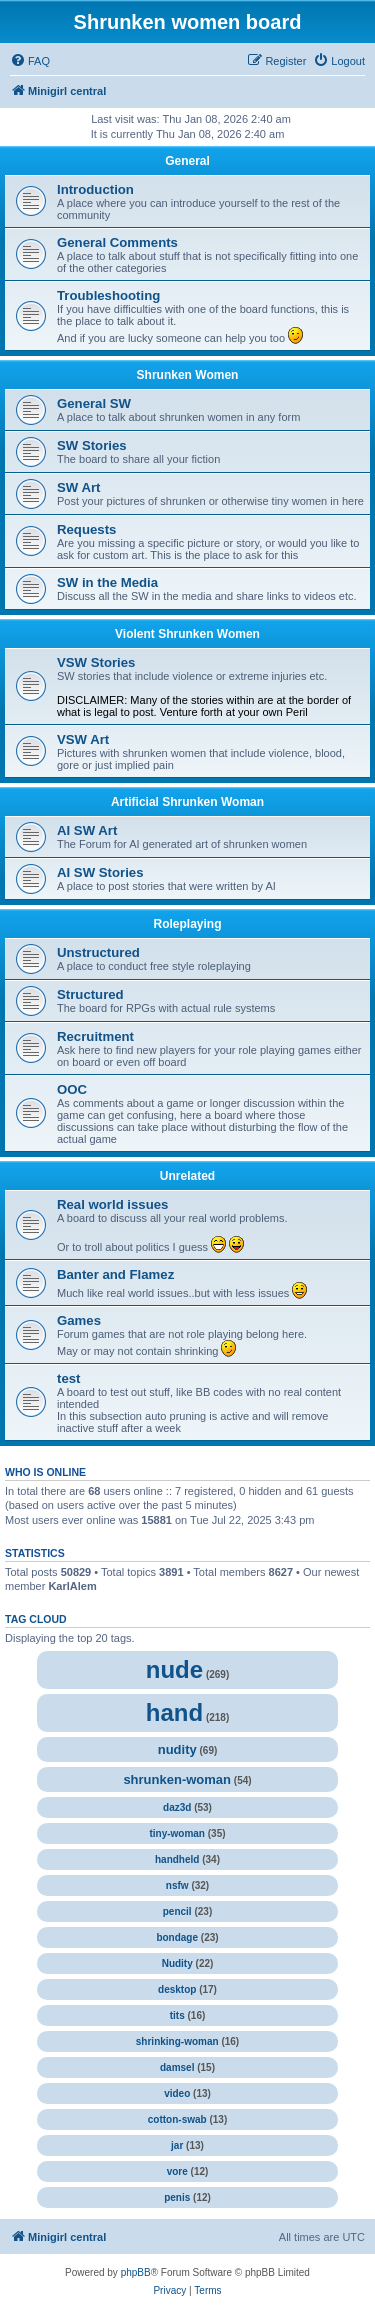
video (177, 2093)
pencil (177, 1911)
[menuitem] (30, 61)
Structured (90, 994)
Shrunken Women (188, 375)
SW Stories (92, 445)
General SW (94, 403)
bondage (177, 1937)
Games (79, 1320)
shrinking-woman (177, 2041)
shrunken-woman (177, 1779)
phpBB (136, 2272)
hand (174, 1712)
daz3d (177, 1807)
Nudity (177, 1963)
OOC (72, 1089)
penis (177, 2197)
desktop (177, 1989)
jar (177, 2145)
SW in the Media (107, 582)
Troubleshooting (108, 295)
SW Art (78, 487)
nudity (177, 1749)
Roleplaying (187, 924)
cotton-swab (177, 2119)
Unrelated (187, 1176)
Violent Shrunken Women (187, 634)
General (187, 161)
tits (177, 2015)
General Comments (117, 242)
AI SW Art (87, 830)
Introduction (95, 189)
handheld (177, 1859)
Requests (86, 529)
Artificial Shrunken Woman (187, 802)
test (68, 1378)
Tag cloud (36, 1619)
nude (174, 1669)
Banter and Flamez (115, 1274)
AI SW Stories (100, 872)
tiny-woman (177, 1833)
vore (177, 2171)
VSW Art (83, 739)
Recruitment (95, 1036)
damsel (177, 2067)
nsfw (177, 1885)
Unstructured (98, 952)
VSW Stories (96, 662)
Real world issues (112, 1204)
